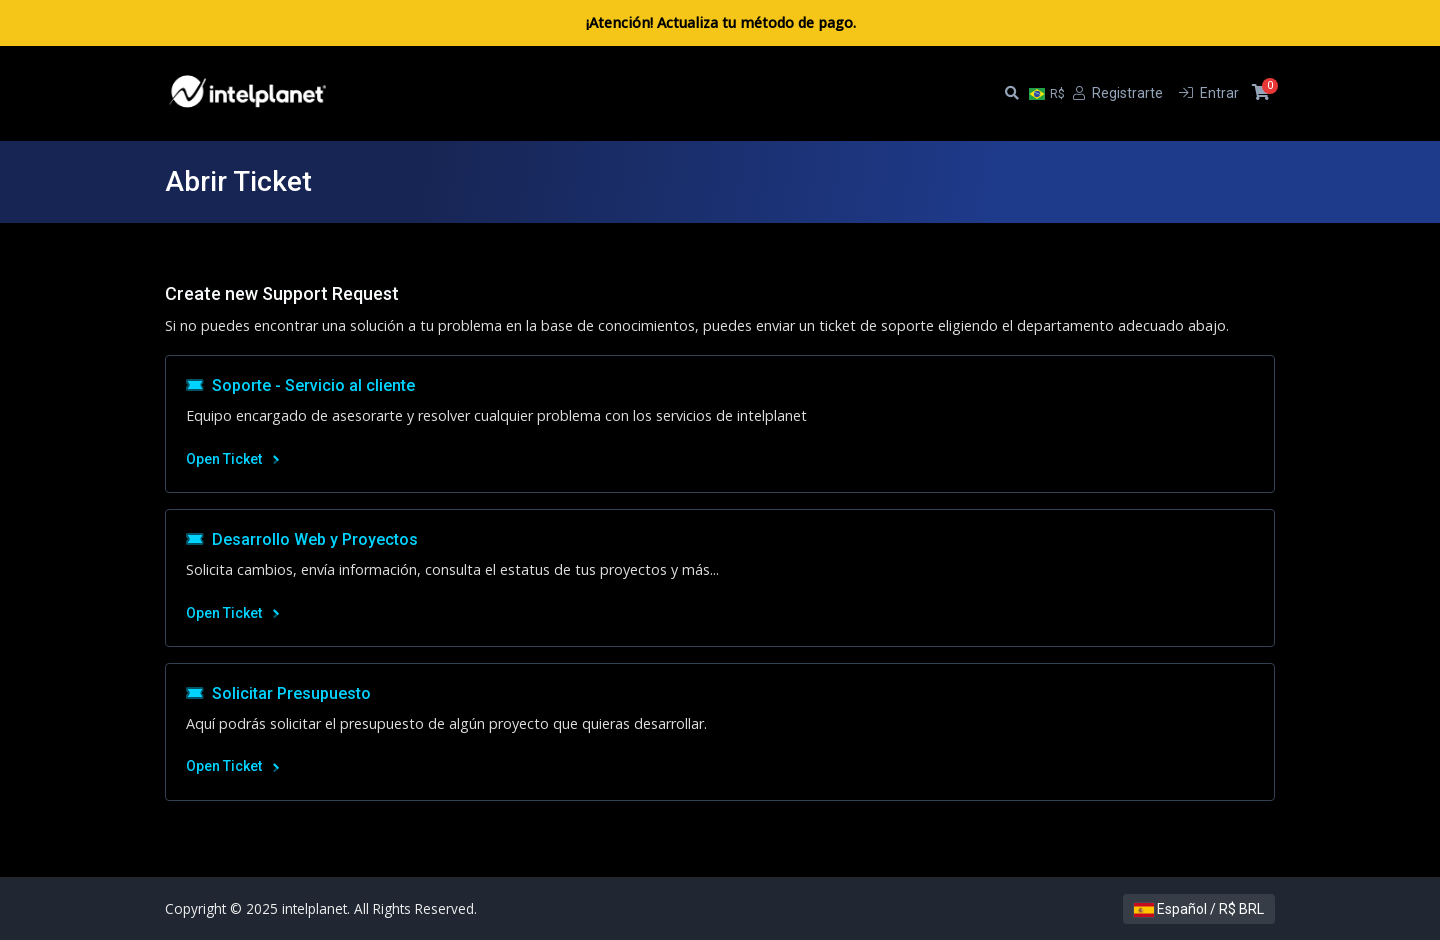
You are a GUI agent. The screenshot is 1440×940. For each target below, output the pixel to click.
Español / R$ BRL (1199, 909)
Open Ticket (232, 459)
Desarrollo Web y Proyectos (302, 539)
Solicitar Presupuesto (278, 693)
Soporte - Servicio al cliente (300, 385)
